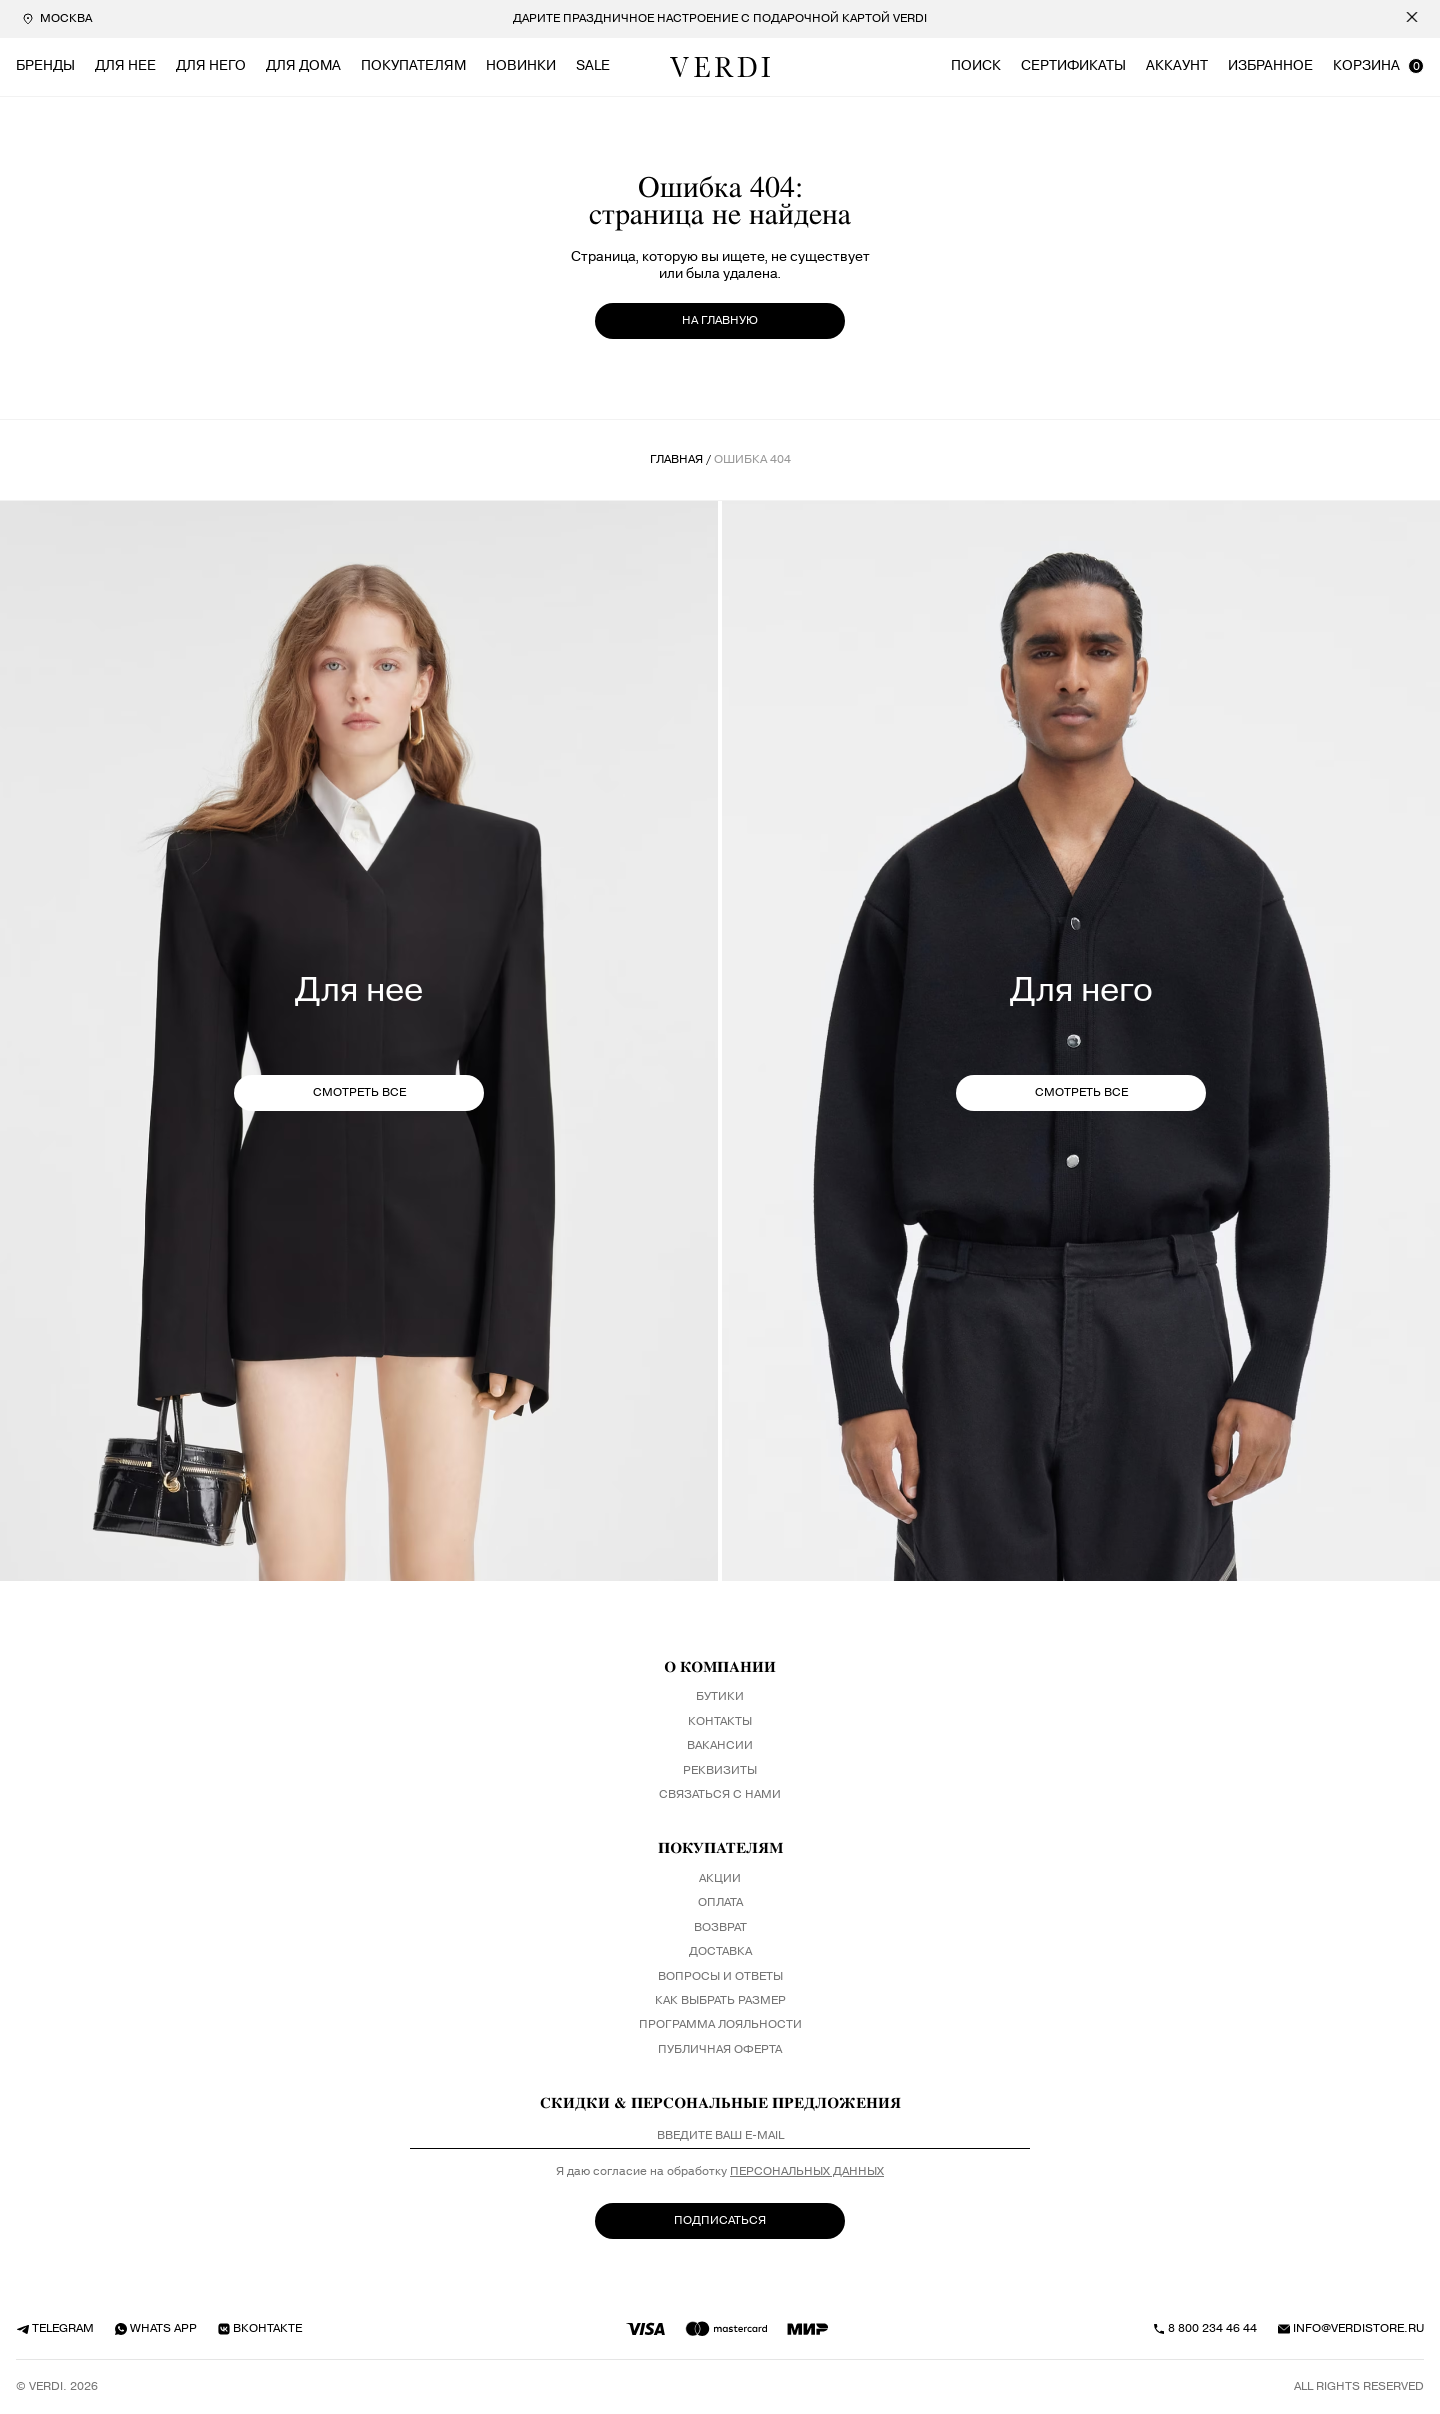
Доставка (720, 1952)
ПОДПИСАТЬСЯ (720, 2220)
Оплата (720, 1903)
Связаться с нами (720, 1795)
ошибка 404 (752, 460)
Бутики (720, 1697)
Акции (720, 1879)
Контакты (720, 1722)
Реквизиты (720, 1771)
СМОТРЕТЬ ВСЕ (359, 1092)
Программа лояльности (720, 2025)
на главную (720, 320)
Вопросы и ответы (720, 1977)
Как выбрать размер (720, 2001)
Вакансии (720, 1746)
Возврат (720, 1928)
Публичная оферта (720, 2050)
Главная (676, 460)
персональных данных (807, 2172)
